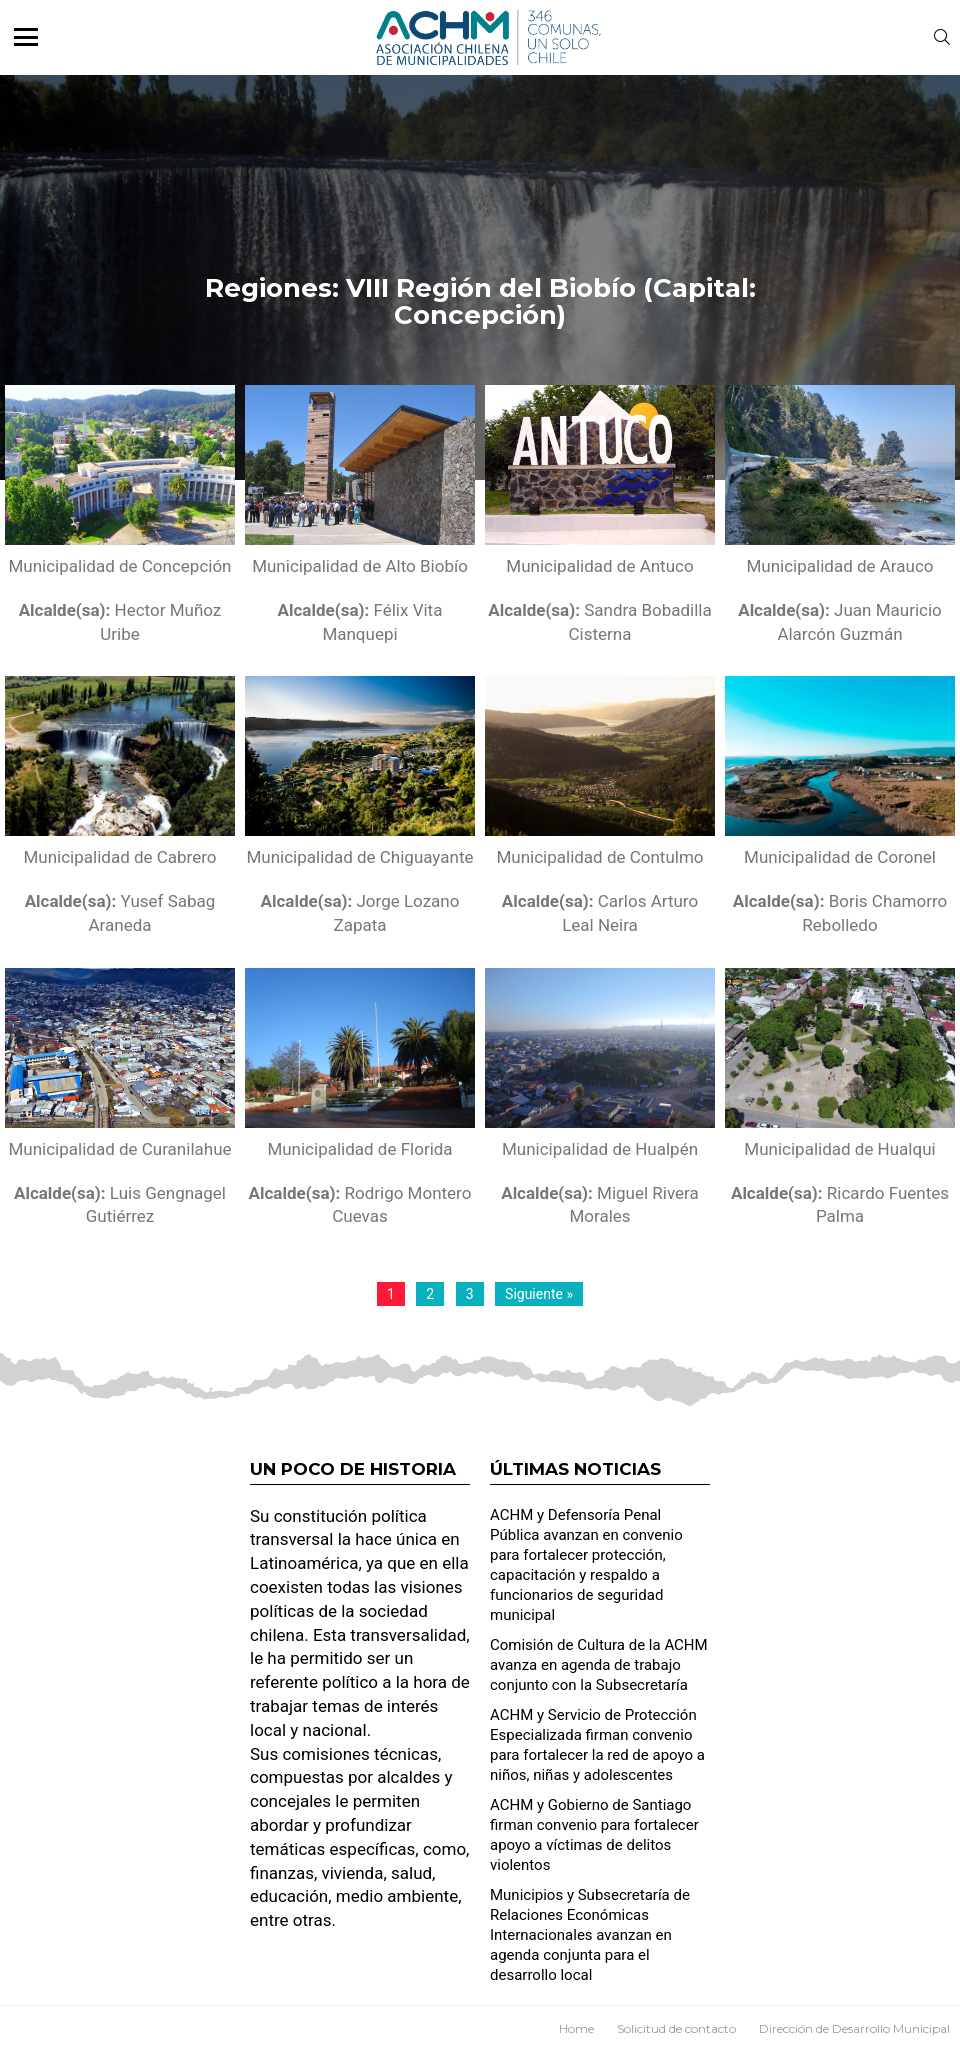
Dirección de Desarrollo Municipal (854, 2028)
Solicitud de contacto (676, 2028)
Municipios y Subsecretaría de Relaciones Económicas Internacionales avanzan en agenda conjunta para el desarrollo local (590, 1935)
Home (576, 2028)
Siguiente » (539, 1294)
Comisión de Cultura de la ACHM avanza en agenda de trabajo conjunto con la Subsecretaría (599, 1665)
